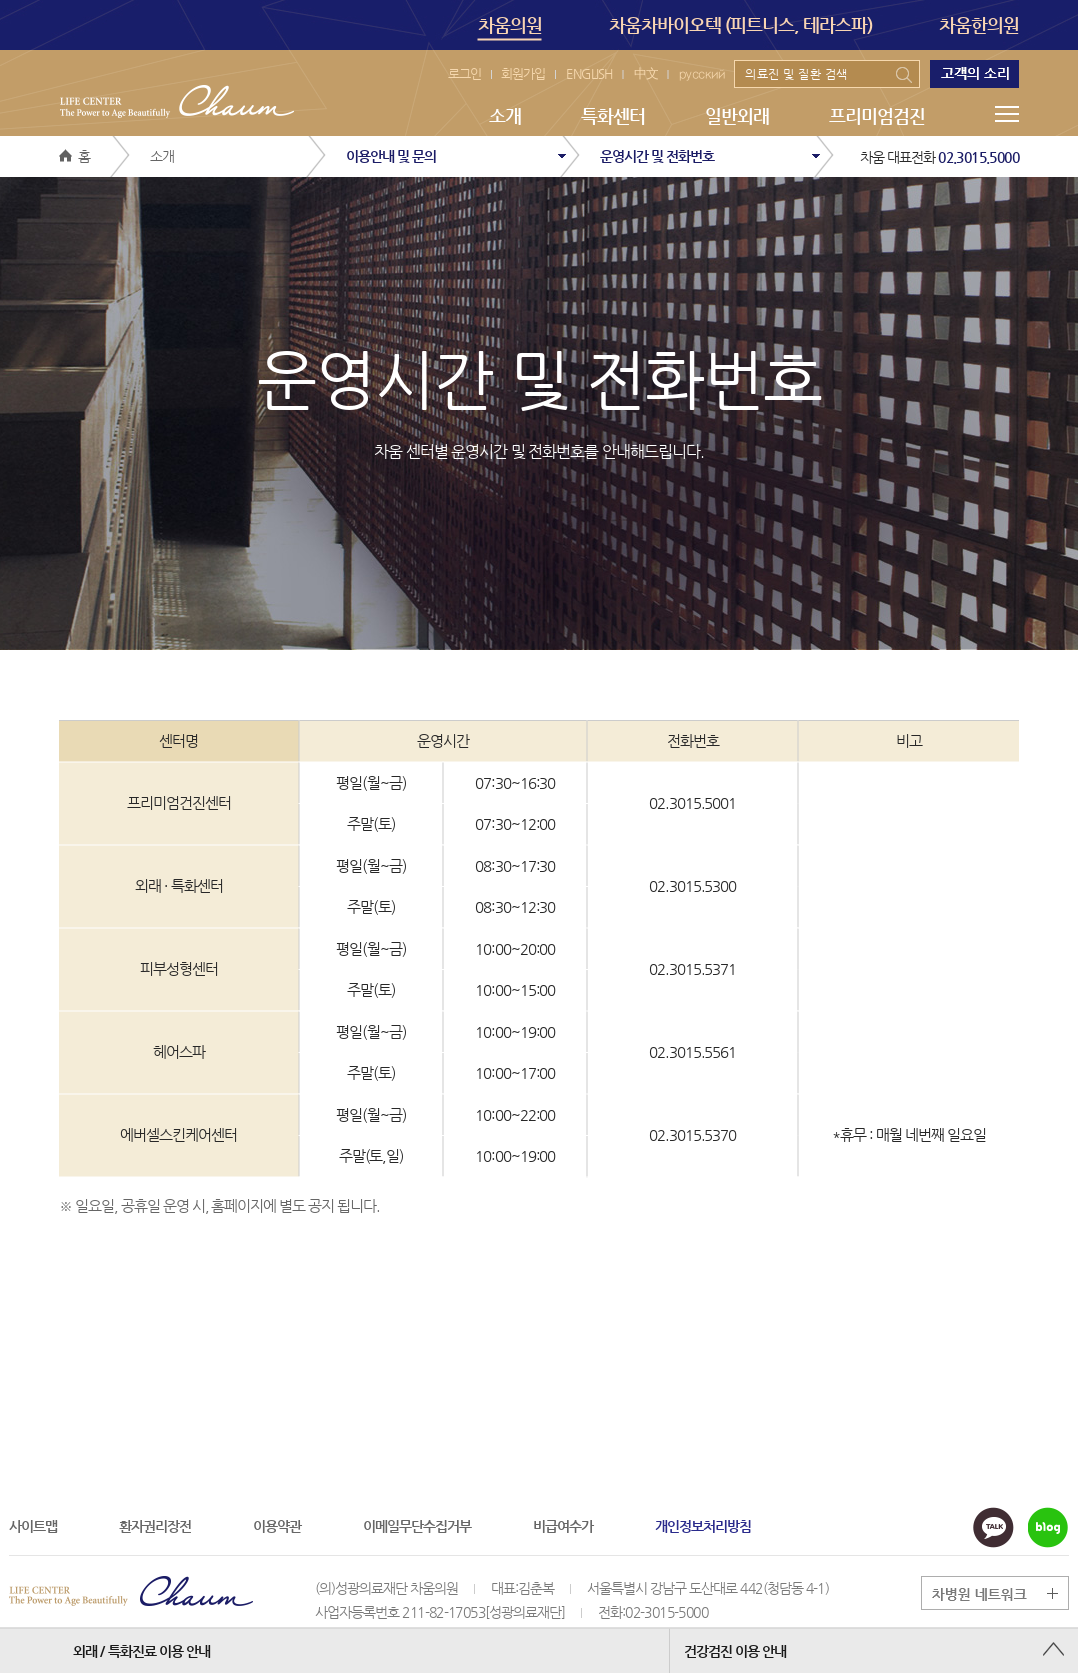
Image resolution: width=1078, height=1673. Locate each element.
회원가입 (523, 73)
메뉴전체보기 (1007, 114)
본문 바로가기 (0, 0)
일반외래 (737, 115)
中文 (646, 73)
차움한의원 (979, 24)
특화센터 (613, 115)
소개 (505, 115)
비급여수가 (563, 1526)
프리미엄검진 (877, 115)
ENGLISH (589, 73)
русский (702, 73)
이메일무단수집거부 (417, 1526)
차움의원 (510, 27)
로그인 (464, 73)
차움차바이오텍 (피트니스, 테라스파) (741, 24)
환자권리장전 (155, 1526)
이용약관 (277, 1526)
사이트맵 (33, 1526)
